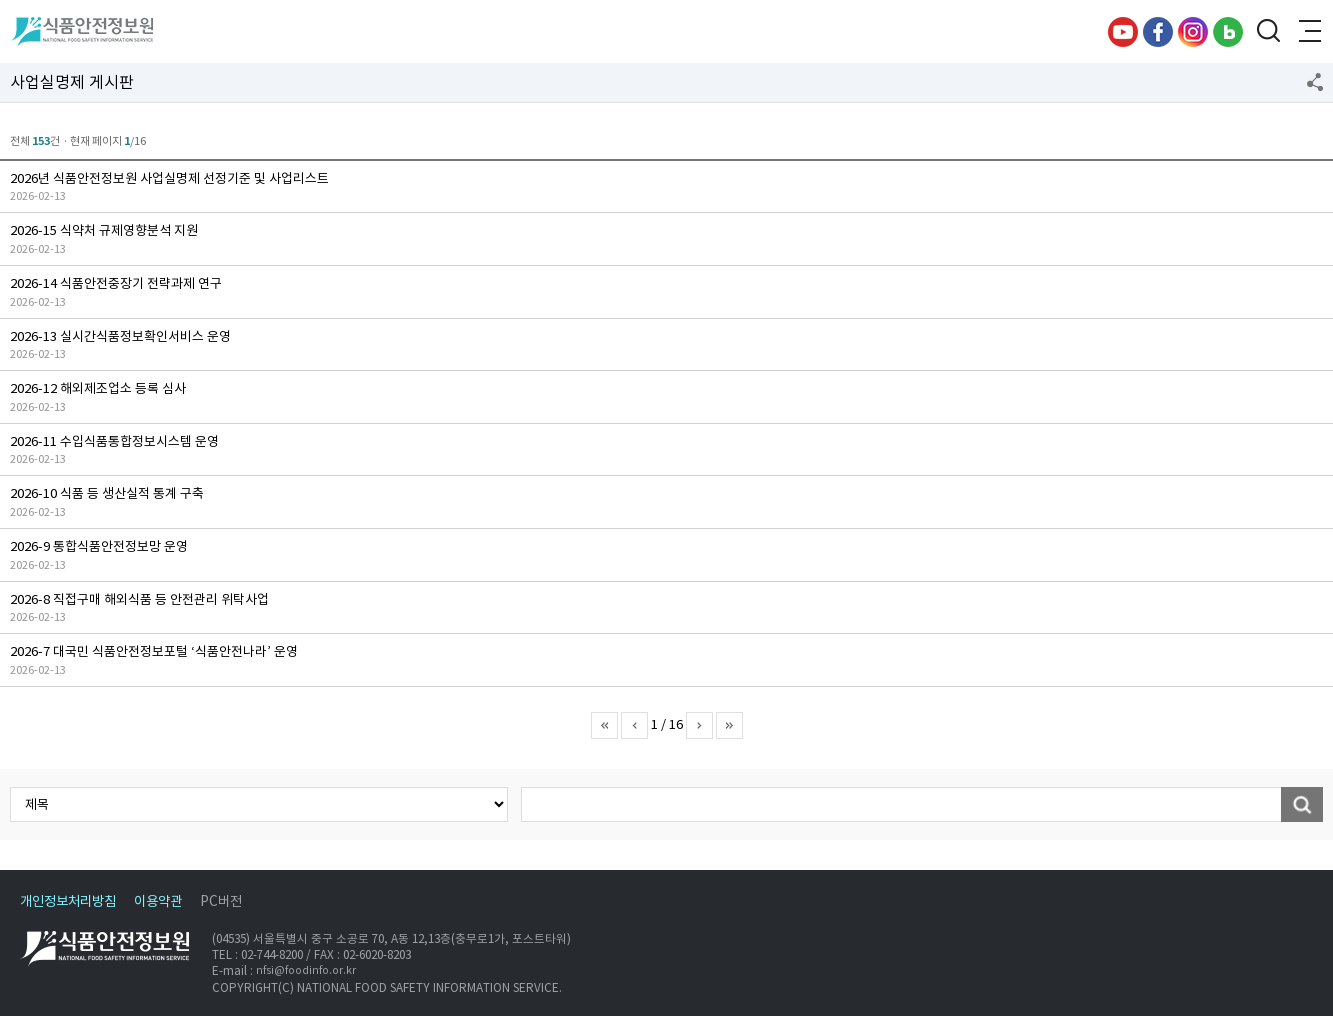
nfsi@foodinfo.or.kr (306, 971)
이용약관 (158, 901)
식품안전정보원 (81, 32)
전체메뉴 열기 (1308, 32)
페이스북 (1158, 32)
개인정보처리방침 (68, 901)
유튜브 (1123, 32)
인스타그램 (1193, 32)
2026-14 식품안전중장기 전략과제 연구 (116, 283)
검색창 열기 (1268, 32)
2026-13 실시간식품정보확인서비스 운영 (120, 336)
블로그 (1228, 32)
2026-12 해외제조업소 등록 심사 (98, 388)
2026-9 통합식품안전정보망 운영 (99, 546)
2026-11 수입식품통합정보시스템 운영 (114, 441)
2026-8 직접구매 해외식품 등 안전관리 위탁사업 (139, 599)
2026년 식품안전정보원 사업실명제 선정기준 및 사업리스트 (169, 178)
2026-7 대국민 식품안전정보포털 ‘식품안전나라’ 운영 (154, 651)
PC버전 (221, 901)
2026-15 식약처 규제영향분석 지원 (104, 230)
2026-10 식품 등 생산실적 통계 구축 (107, 493)
